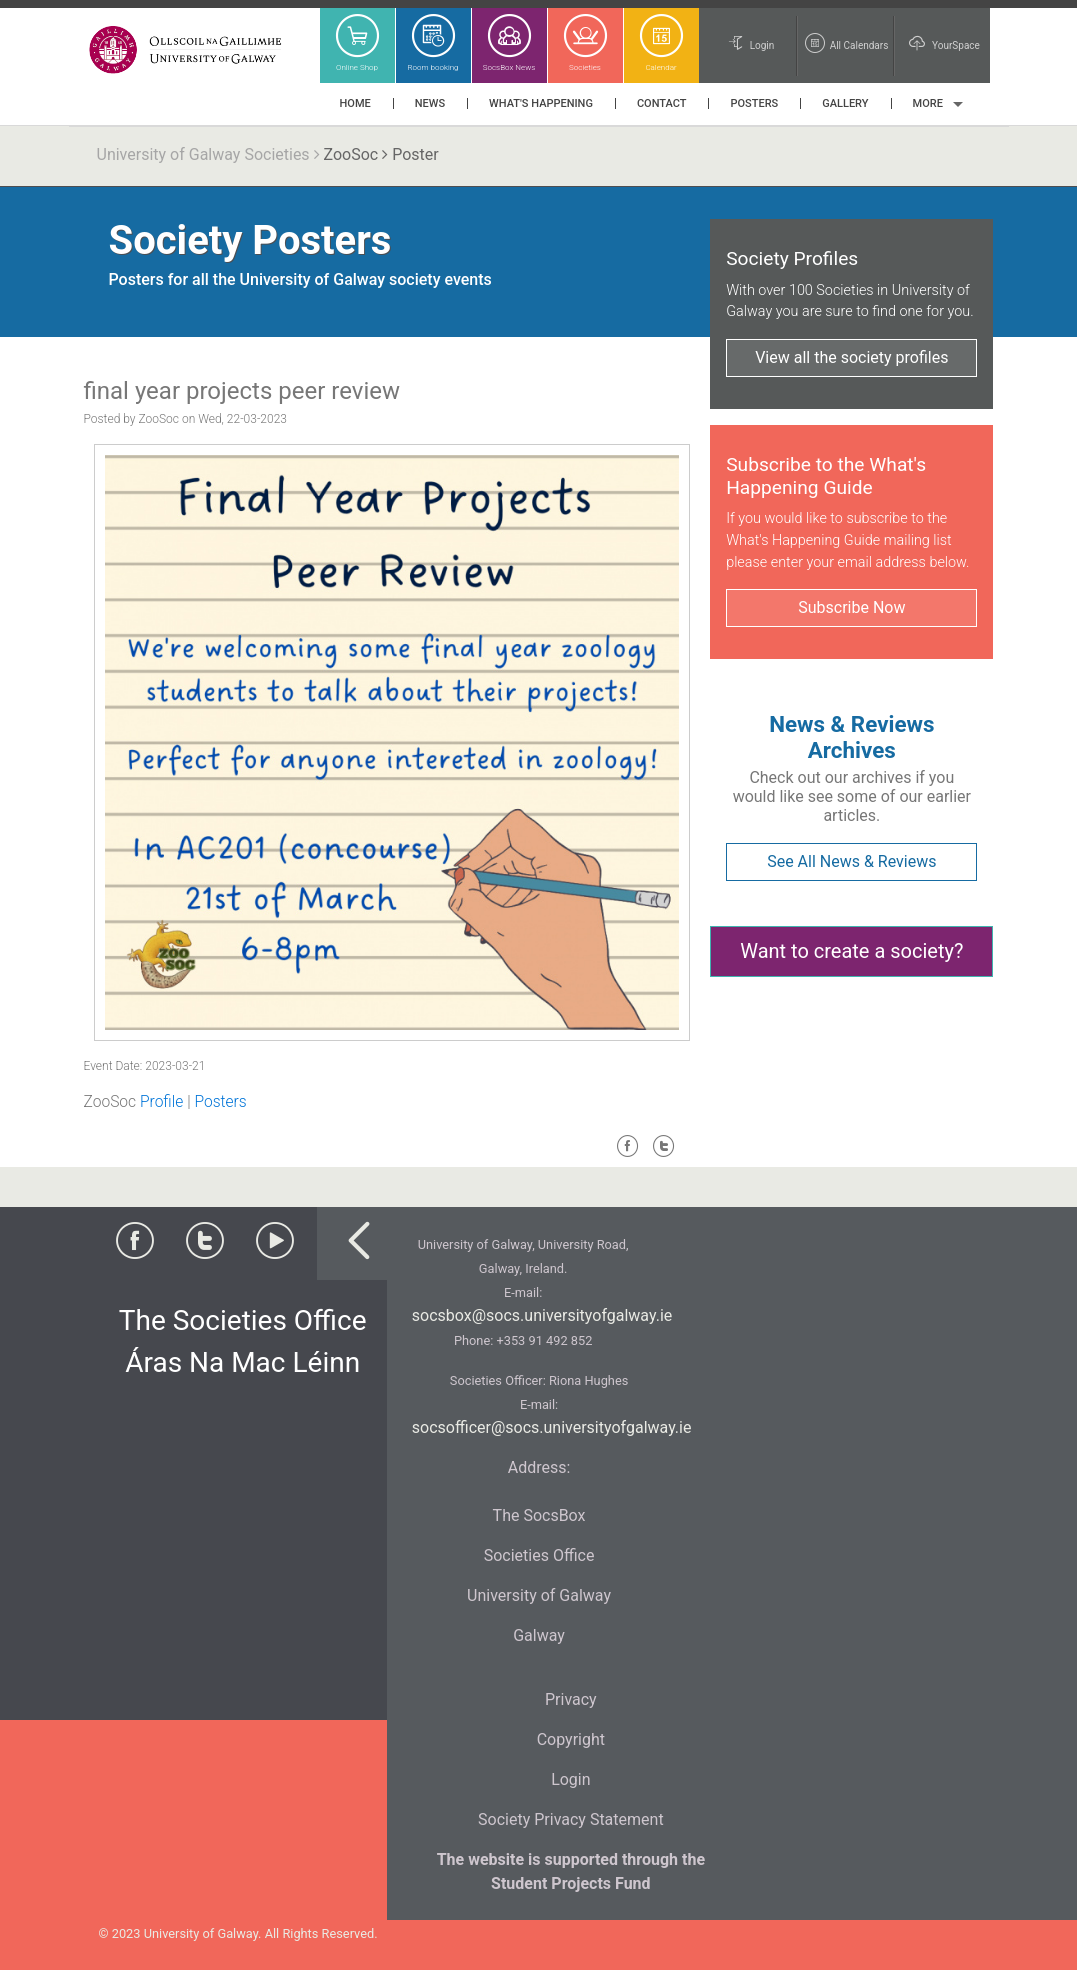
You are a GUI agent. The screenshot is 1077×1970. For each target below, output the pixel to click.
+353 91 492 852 (544, 1340)
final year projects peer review (242, 391)
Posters (220, 1102)
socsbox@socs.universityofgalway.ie (542, 1315)
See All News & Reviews (851, 861)
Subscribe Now (851, 607)
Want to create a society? (851, 951)
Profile (161, 1102)
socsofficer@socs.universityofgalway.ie (552, 1427)
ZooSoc (351, 154)
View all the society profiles (851, 357)
